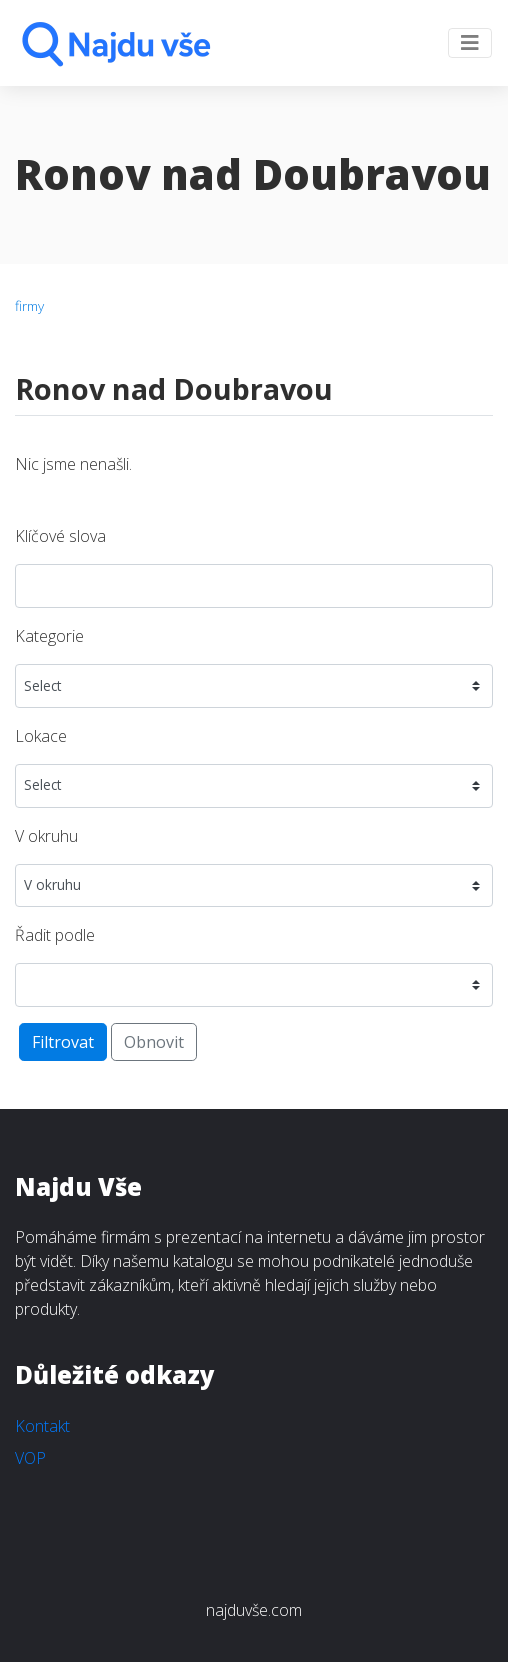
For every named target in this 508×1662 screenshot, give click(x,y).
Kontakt (42, 1426)
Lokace (41, 736)
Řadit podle (55, 935)
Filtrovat (63, 1042)
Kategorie (49, 636)
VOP (30, 1458)
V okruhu (46, 836)
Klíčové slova (60, 536)
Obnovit (154, 1042)
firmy (29, 305)
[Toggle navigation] (470, 43)
